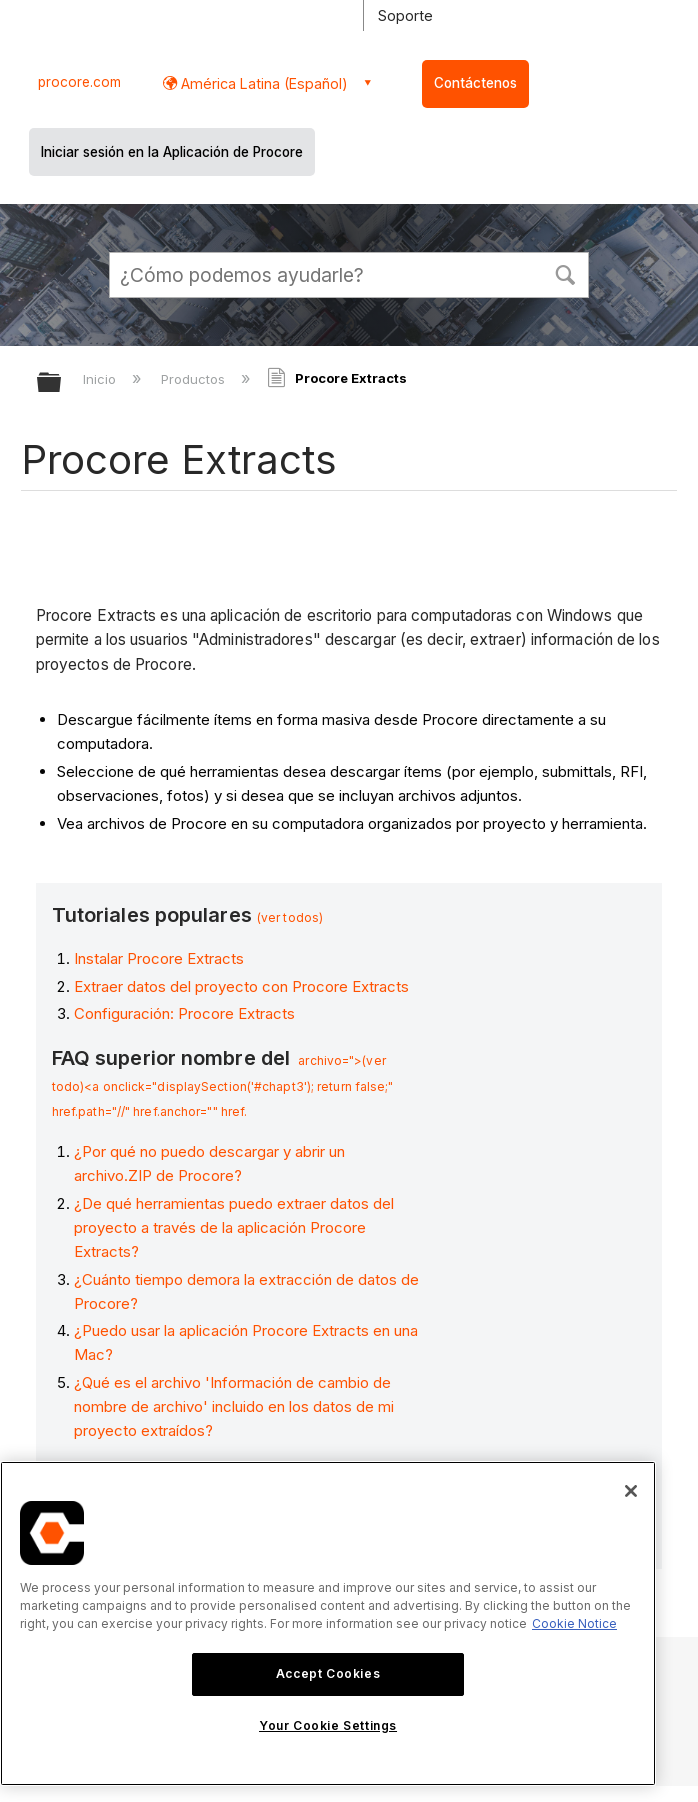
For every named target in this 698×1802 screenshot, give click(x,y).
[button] (565, 273)
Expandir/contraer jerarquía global (62, 383)
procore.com (79, 82)
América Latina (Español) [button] (262, 83)
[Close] (631, 1491)
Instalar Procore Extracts (159, 958)
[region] (328, 1623)
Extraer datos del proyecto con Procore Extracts (241, 986)
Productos (195, 379)
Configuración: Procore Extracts (184, 1013)
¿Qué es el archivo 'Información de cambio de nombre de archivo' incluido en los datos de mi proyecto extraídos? (234, 1406)
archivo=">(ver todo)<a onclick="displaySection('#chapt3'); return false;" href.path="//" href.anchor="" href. (223, 1086)
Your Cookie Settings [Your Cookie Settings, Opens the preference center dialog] (328, 1725)
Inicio (101, 379)
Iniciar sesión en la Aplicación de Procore (172, 152)
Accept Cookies (328, 1673)
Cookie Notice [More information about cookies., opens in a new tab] (574, 1623)
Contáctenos (475, 83)
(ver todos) (290, 917)
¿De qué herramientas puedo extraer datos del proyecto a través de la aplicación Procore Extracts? (234, 1227)
